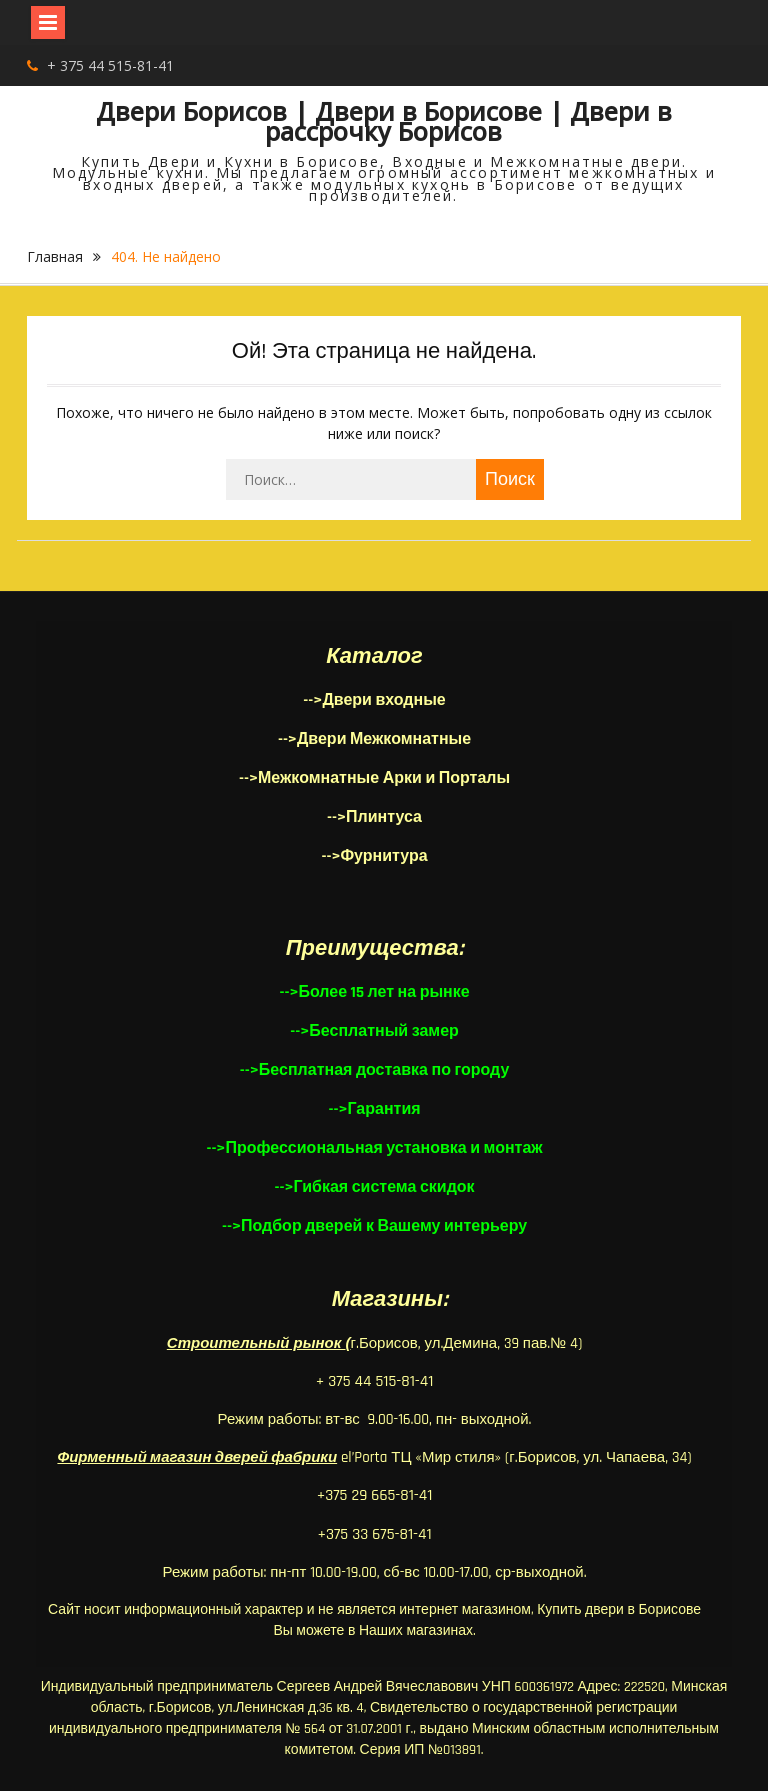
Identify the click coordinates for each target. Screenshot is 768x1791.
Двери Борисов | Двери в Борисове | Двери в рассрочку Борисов (384, 121)
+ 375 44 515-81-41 (110, 65)
